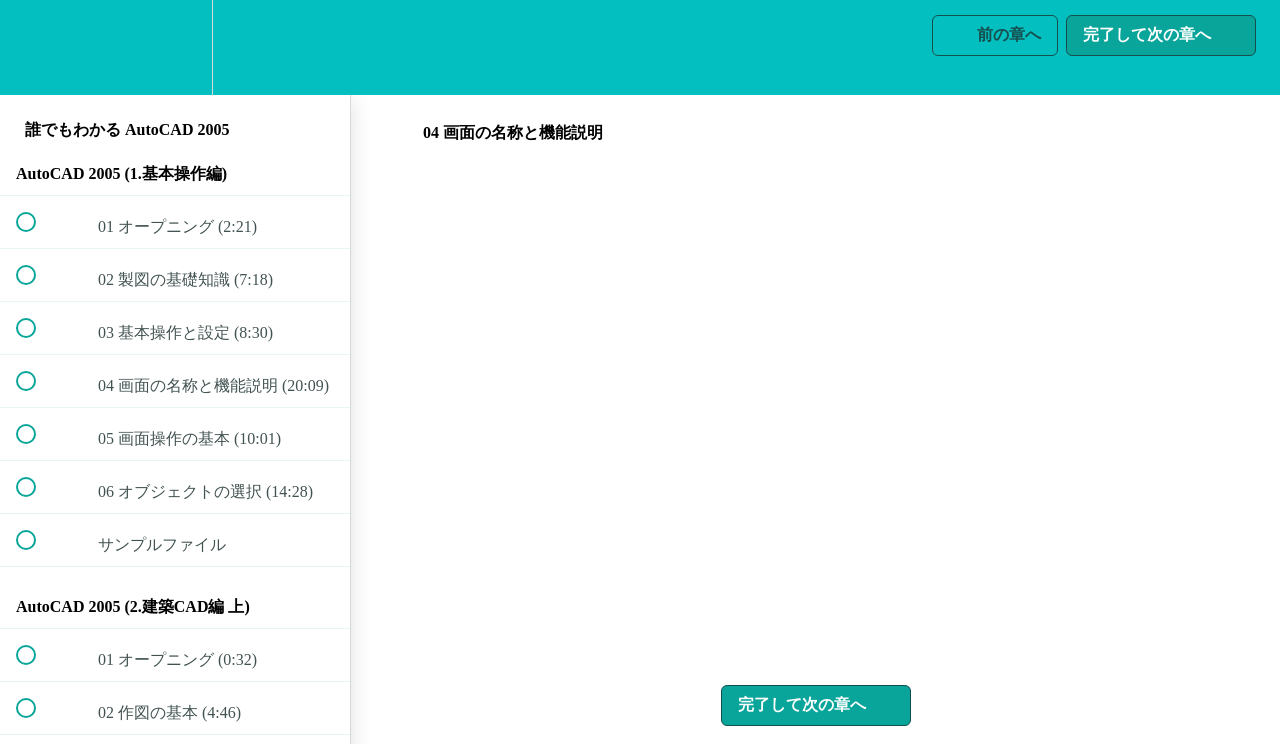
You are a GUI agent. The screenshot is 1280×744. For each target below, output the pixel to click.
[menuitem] (175, 47)
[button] (37, 47)
